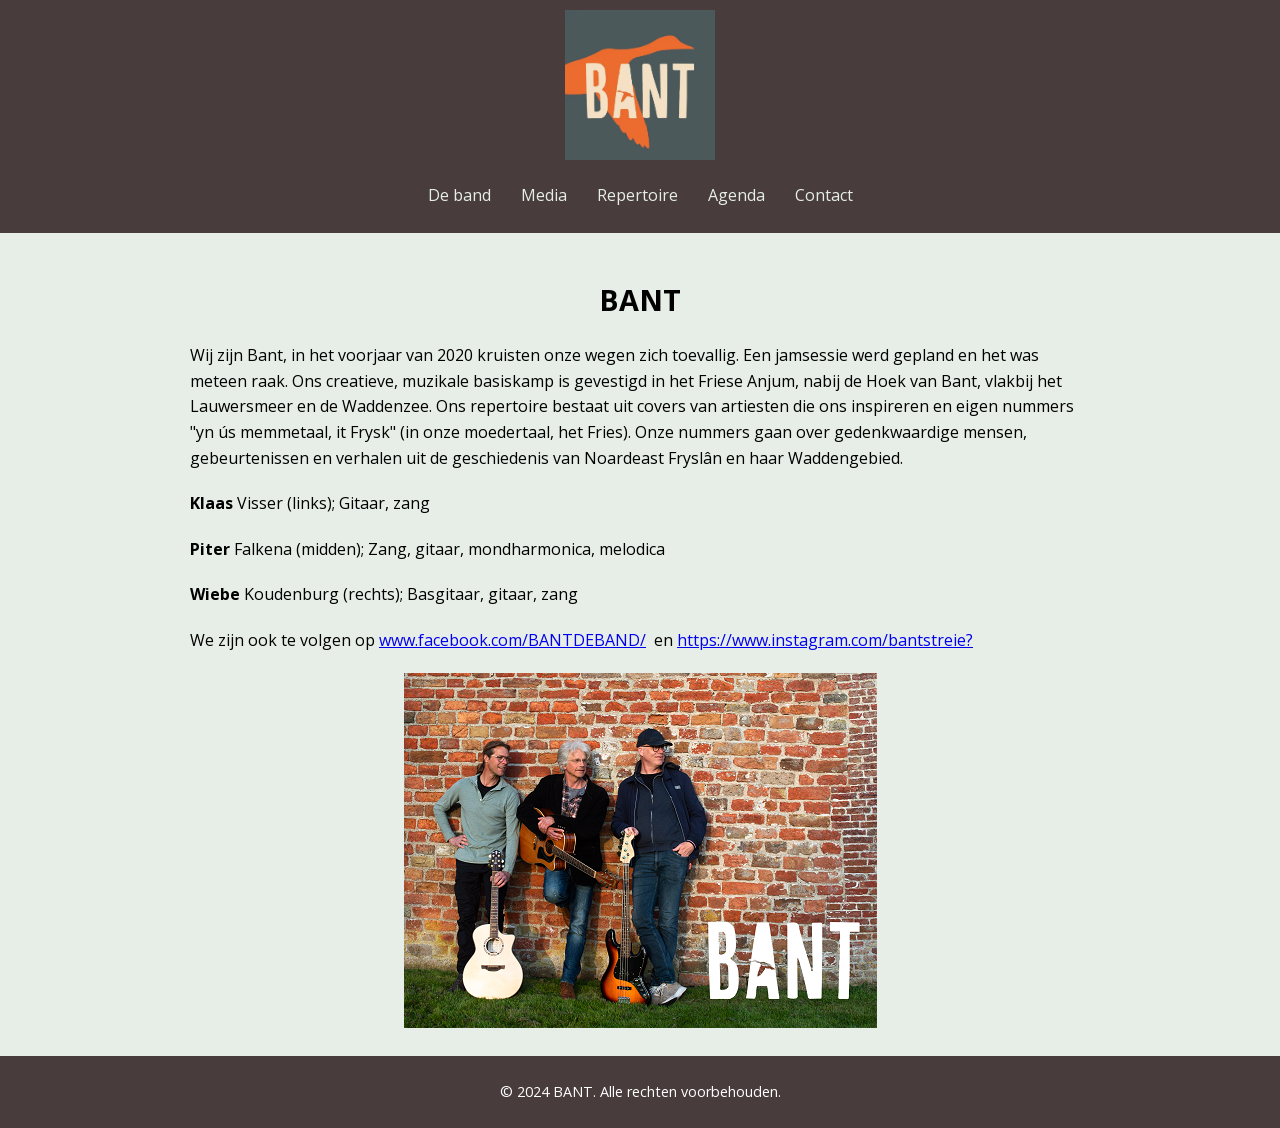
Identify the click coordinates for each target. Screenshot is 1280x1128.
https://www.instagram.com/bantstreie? (825, 640)
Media (544, 195)
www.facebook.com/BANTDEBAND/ (512, 640)
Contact (824, 195)
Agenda (736, 195)
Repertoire (637, 195)
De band (459, 195)
